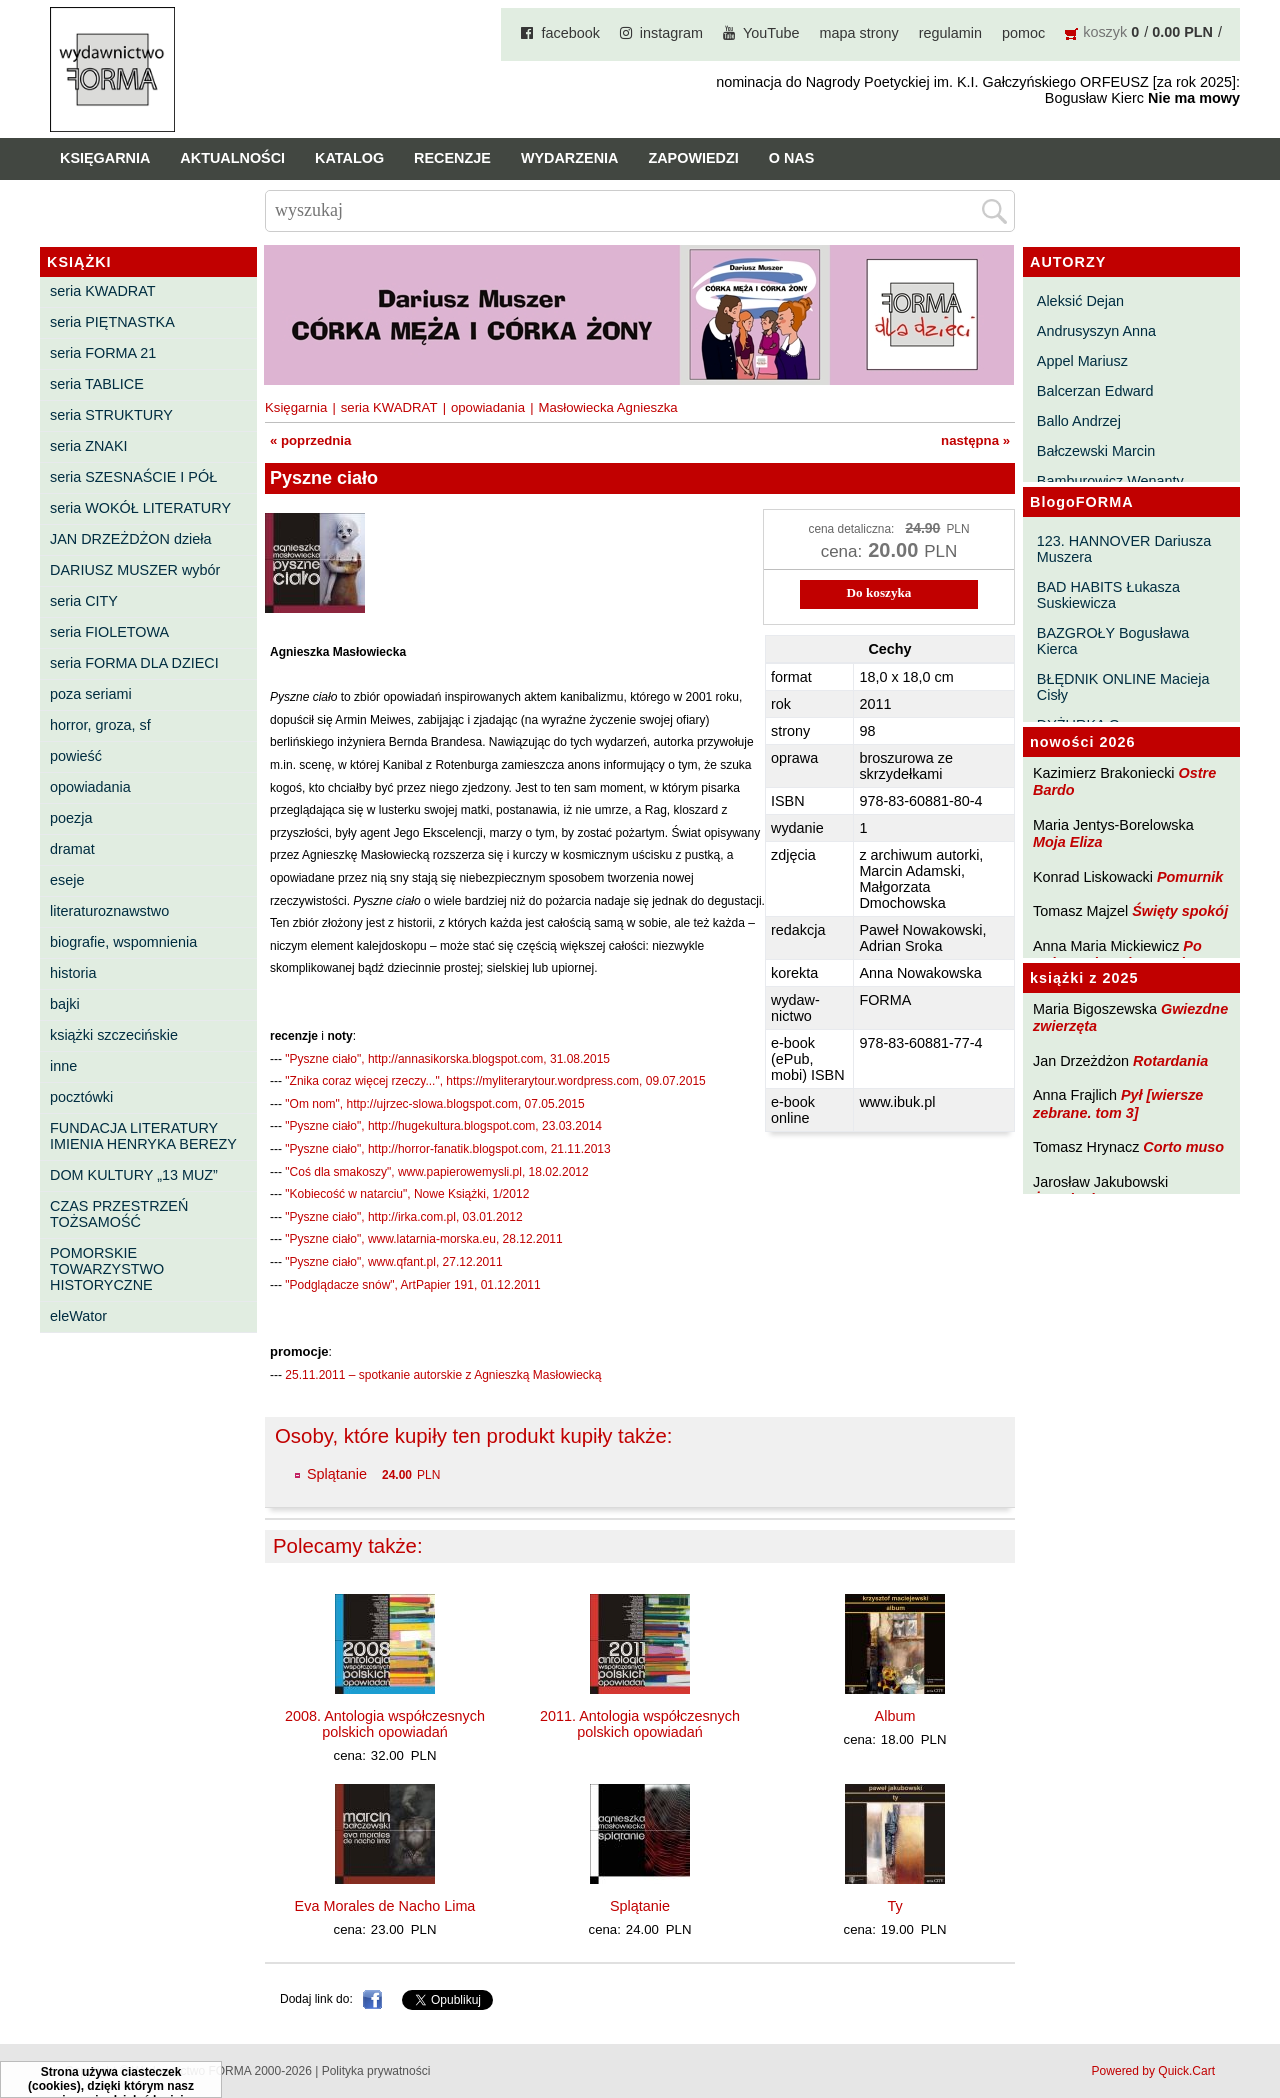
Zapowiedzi (693, 158)
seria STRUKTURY (111, 415)
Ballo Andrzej (1079, 421)
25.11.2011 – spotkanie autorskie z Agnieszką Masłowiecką (443, 1375)
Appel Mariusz (1082, 361)
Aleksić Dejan (1080, 301)
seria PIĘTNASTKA (112, 322)
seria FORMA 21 (103, 353)
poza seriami (91, 694)
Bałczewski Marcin (1096, 451)
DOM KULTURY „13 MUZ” (134, 1175)
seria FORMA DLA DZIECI (134, 663)
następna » (975, 440)
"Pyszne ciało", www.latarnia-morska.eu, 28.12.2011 (423, 1239)
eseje (67, 880)
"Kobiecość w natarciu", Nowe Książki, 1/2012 (407, 1194)
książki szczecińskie (114, 1035)
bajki (65, 1004)
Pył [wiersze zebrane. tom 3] (1118, 1103)
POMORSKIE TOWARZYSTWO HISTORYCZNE (107, 1269)
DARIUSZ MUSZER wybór (135, 570)
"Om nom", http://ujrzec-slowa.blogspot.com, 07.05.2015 (434, 1104)
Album (895, 1716)
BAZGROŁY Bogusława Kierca (1113, 641)
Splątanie (337, 1474)
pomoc (1023, 33)
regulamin (950, 33)
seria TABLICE (97, 384)
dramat (72, 849)
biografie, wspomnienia (123, 942)
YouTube (771, 33)
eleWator (78, 1316)
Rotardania (1170, 1061)
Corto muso (1183, 1147)
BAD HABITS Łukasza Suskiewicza (1108, 595)
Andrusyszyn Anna (1096, 331)
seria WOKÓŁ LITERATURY (140, 508)
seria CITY (84, 601)
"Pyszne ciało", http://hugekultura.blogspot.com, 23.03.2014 (443, 1126)
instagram (671, 33)
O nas (792, 158)
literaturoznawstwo (109, 911)
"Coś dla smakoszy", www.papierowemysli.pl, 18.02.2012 (436, 1172)
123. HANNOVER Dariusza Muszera (1124, 549)
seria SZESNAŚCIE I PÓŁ (133, 477)
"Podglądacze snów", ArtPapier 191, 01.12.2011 (412, 1285)
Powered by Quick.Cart (1153, 2071)
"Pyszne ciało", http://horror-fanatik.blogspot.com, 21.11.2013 (447, 1149)
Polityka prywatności (376, 2071)
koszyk (1105, 32)
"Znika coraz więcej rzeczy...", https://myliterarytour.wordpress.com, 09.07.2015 (495, 1081)
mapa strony (859, 33)
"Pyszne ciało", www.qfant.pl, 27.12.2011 (393, 1262)
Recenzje (452, 158)
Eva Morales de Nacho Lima (385, 1906)
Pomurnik (1190, 877)
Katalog (349, 158)
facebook (570, 33)
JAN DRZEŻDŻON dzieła (131, 539)
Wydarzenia (570, 158)
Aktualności (232, 158)
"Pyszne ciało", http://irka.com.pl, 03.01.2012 (403, 1217)
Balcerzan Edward (1095, 391)
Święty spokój (1180, 911)
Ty (894, 1906)
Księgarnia (105, 158)
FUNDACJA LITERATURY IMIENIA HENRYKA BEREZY (143, 1136)
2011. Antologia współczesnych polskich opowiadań (640, 1724)
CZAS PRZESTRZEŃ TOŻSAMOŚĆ (119, 1214)
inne (63, 1066)
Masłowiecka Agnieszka (607, 407)
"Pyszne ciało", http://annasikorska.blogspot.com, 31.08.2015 (447, 1059)
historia (73, 973)
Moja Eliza (1068, 842)
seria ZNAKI (89, 446)
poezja (71, 818)
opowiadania (90, 787)
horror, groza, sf (100, 725)
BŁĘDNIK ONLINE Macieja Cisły (1123, 687)
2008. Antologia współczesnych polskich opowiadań (385, 1724)
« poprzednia (310, 440)
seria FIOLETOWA (109, 632)
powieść (76, 756)
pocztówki (81, 1097)
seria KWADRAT (103, 291)
